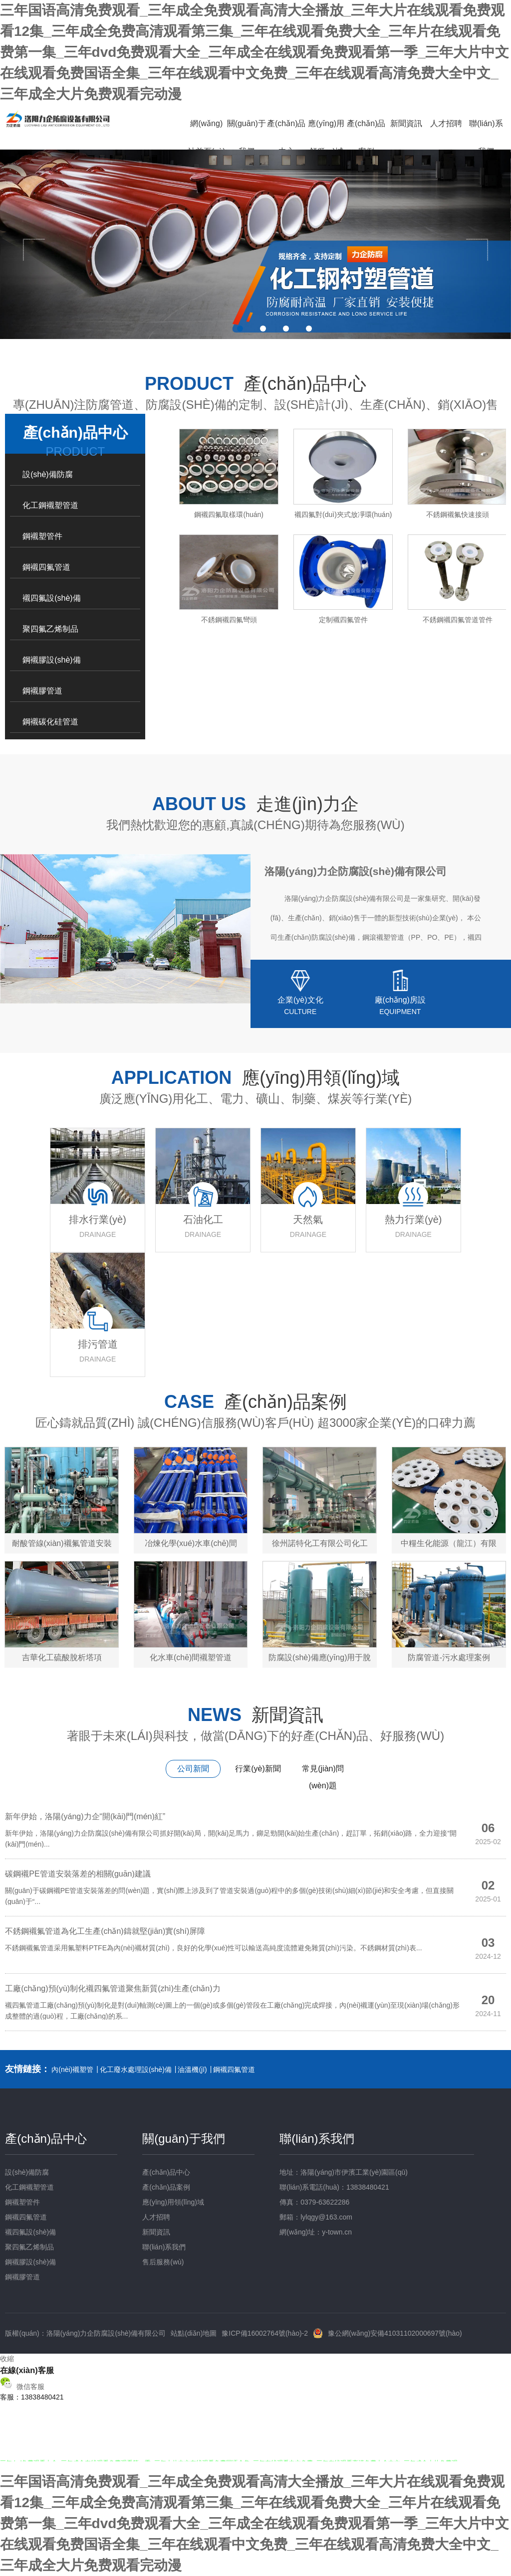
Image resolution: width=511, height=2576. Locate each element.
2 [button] (263, 329)
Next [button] (482, 244)
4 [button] (309, 329)
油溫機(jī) (192, 2069)
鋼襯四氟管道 (46, 567)
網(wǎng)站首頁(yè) (207, 137)
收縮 (7, 2359)
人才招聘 (446, 123)
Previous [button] (28, 244)
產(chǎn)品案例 (366, 137)
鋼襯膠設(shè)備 (51, 660)
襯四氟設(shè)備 (51, 598)
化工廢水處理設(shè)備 (136, 2069)
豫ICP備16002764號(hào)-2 (265, 2333)
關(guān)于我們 (246, 137)
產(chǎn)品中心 (286, 137)
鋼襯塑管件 (42, 536)
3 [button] (286, 329)
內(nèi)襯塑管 (72, 2069)
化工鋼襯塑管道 (50, 505)
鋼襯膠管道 (42, 691)
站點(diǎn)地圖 (194, 2333)
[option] (255, 244)
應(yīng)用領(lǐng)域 (326, 137)
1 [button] (240, 329)
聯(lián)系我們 (486, 137)
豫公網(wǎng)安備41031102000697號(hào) (395, 2333)
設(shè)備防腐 (47, 474)
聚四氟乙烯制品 (50, 629)
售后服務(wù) (163, 2262)
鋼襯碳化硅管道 (50, 721)
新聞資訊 (406, 123)
